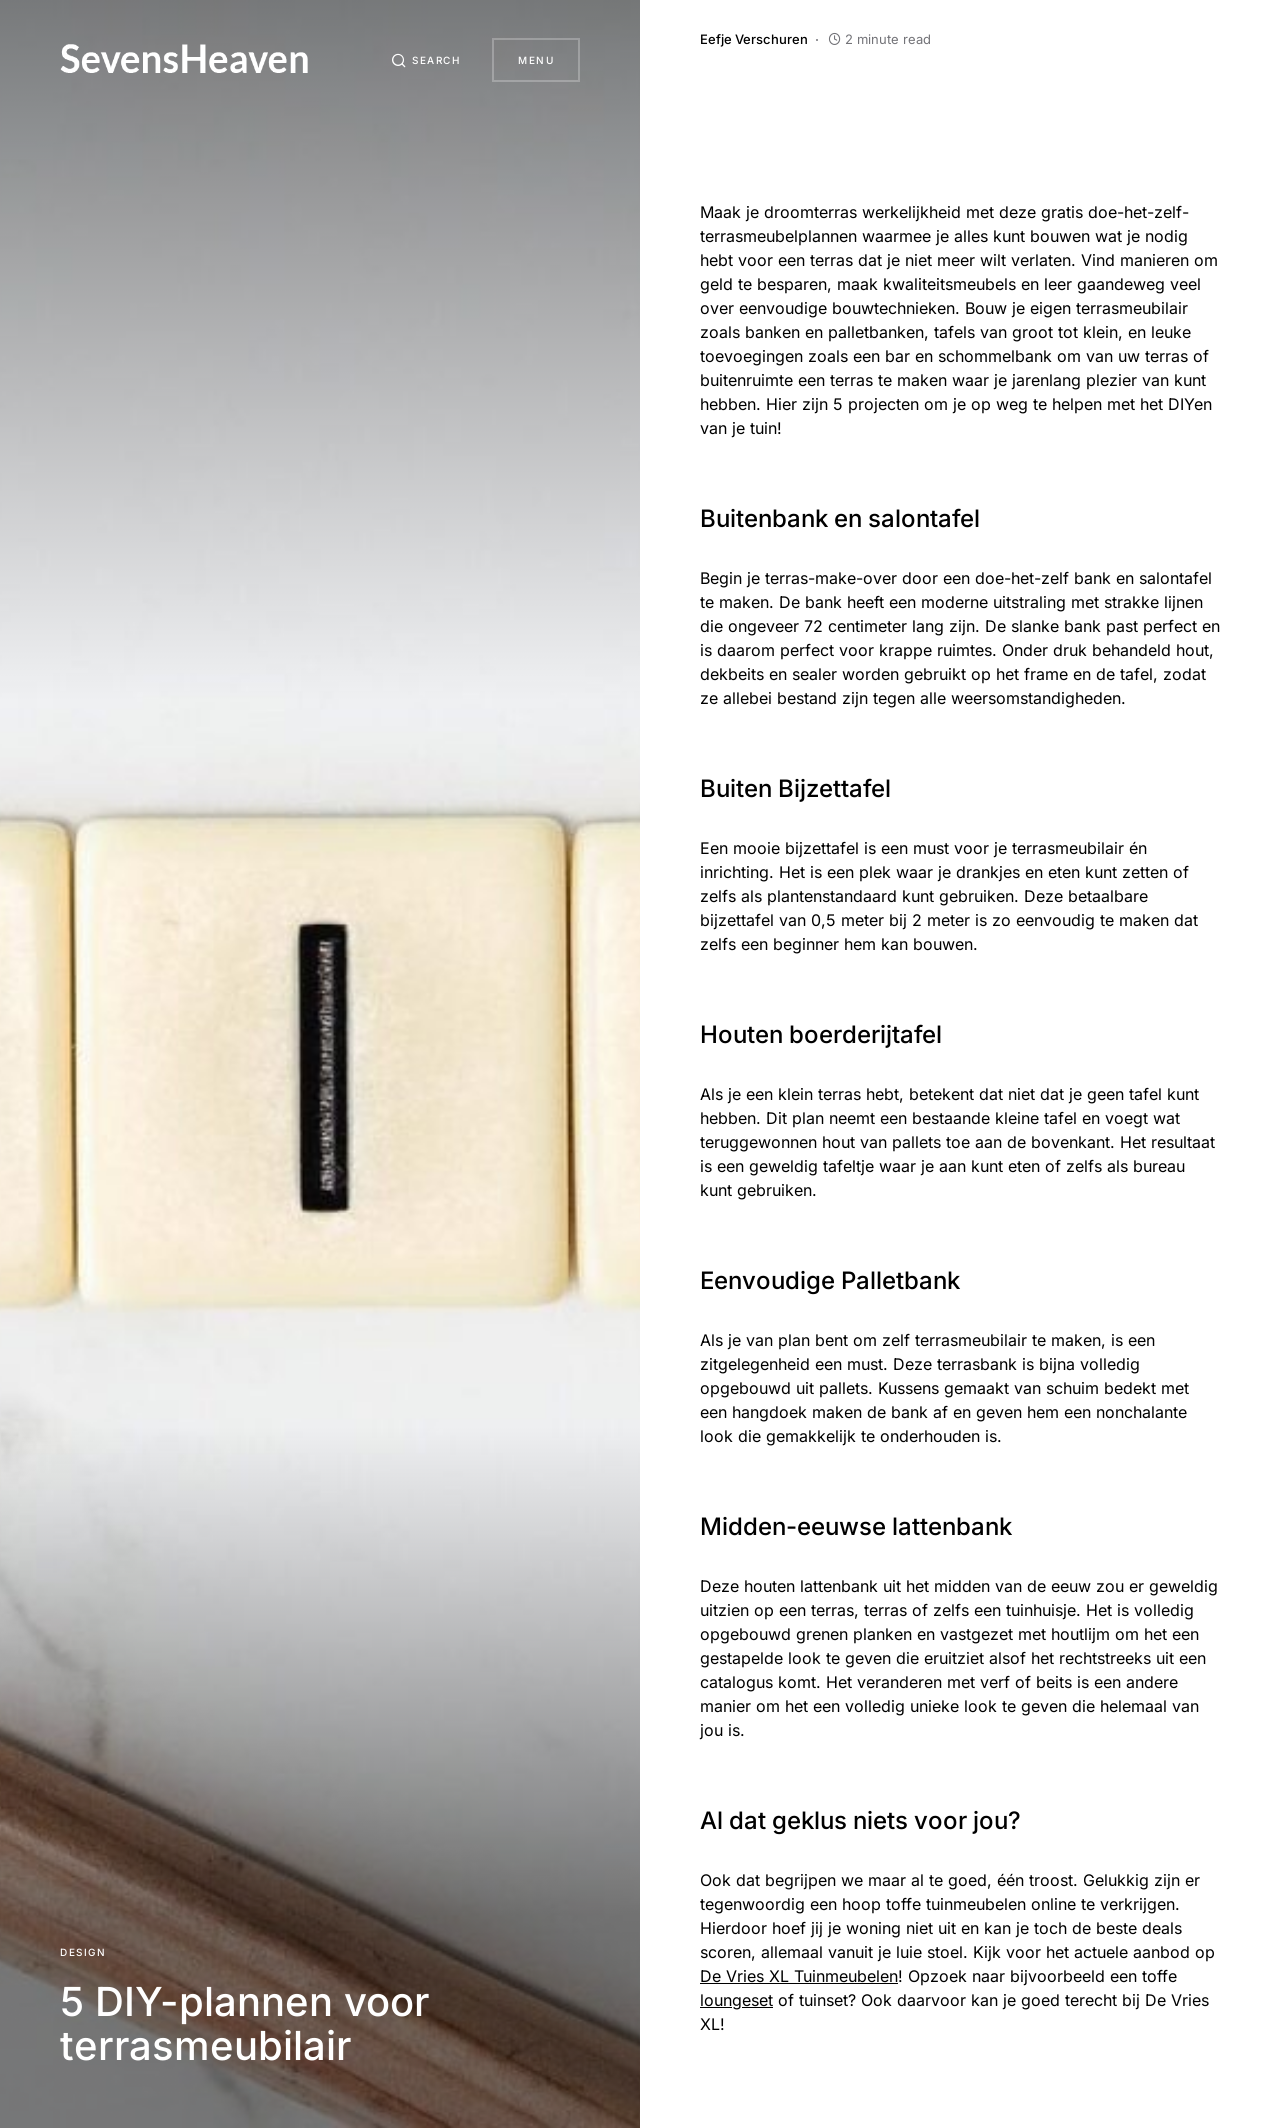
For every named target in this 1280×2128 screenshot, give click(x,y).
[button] (426, 60)
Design (83, 1952)
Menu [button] (536, 60)
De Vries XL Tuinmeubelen (799, 1976)
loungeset (736, 2000)
